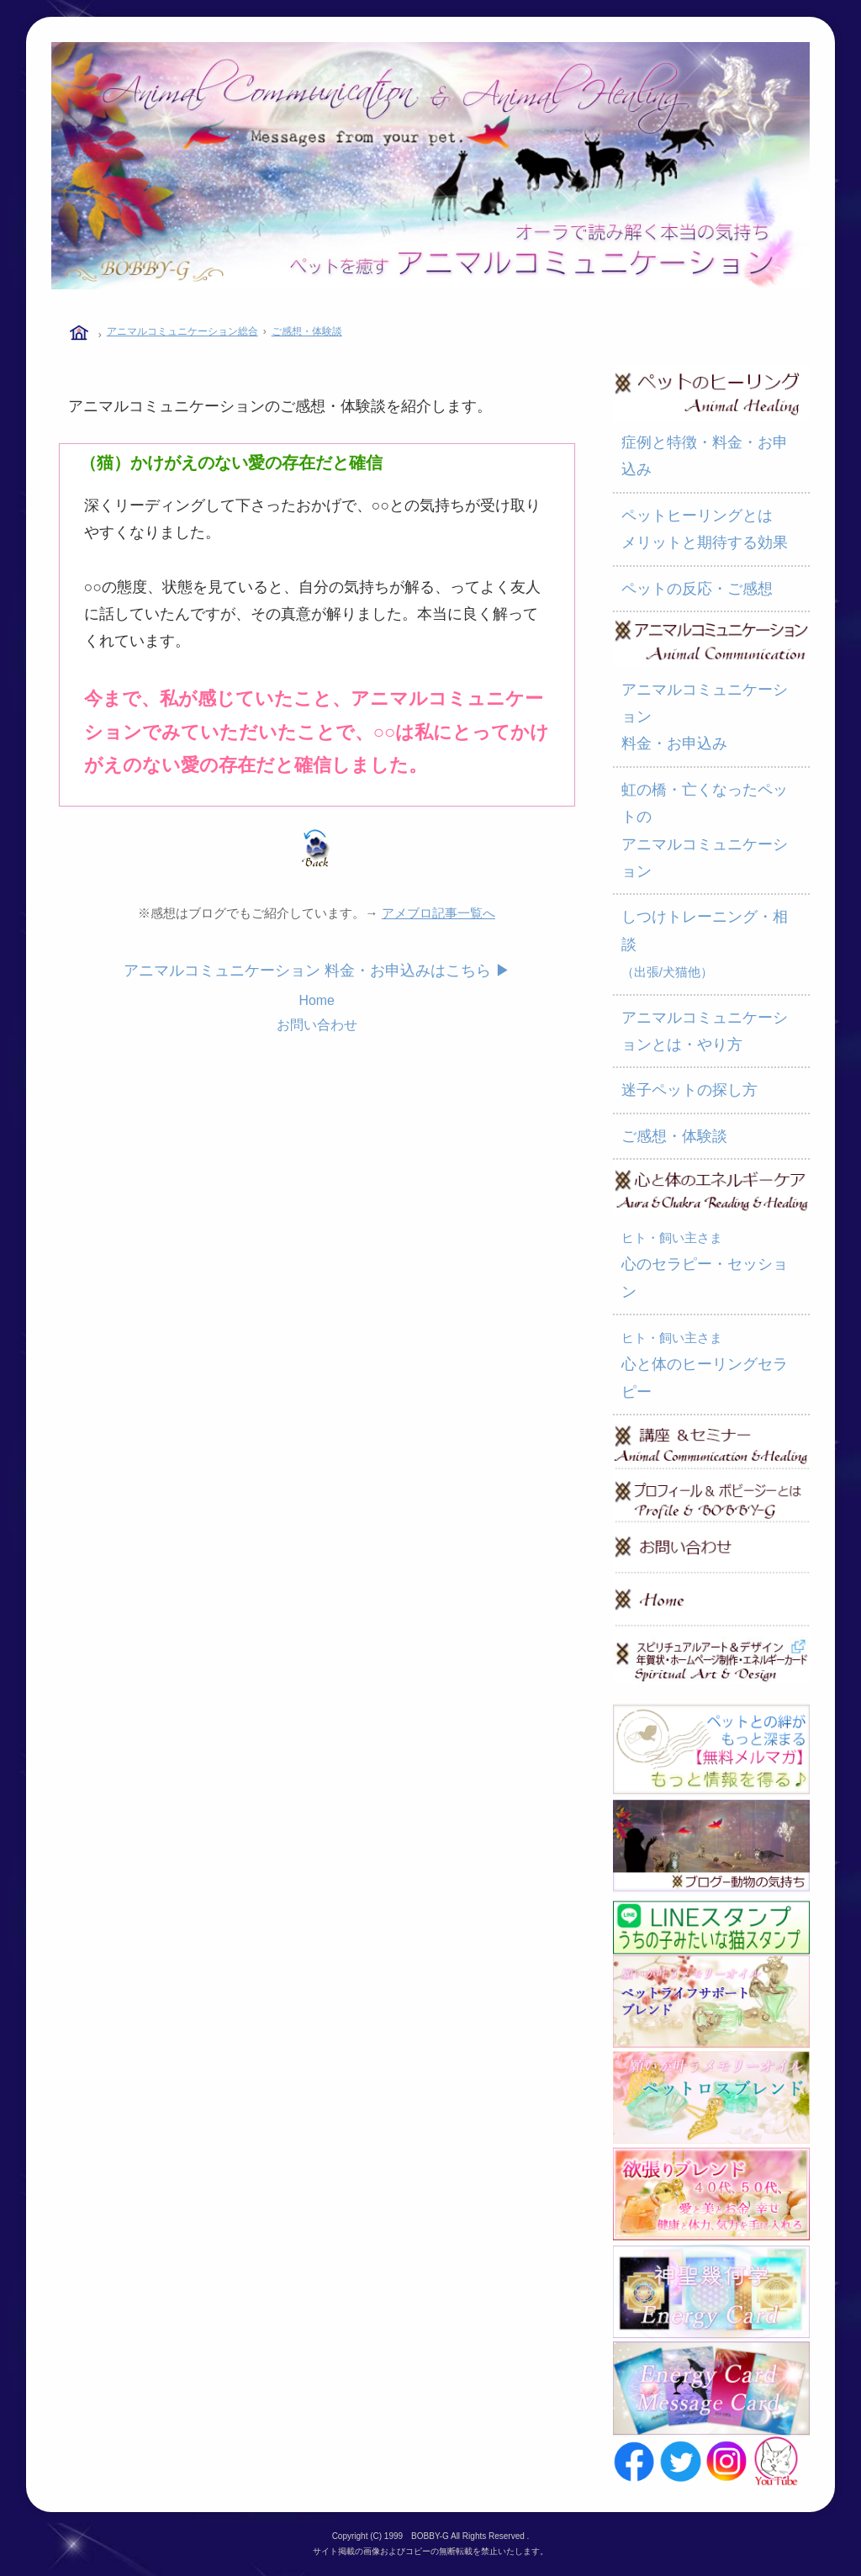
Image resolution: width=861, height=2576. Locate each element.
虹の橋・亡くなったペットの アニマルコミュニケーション (704, 830)
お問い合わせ (317, 1025)
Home (316, 1000)
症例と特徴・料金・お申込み (704, 456)
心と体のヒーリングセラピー (704, 1365)
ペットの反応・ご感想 (697, 588)
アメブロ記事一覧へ (438, 913)
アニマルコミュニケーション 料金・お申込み (704, 717)
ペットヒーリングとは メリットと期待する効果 (704, 529)
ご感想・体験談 (307, 331)
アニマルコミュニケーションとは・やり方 (704, 1031)
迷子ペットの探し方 (689, 1090)
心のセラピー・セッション (704, 1265)
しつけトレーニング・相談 (704, 943)
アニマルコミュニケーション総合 (182, 331)
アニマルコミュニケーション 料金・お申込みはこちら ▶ (317, 970)
